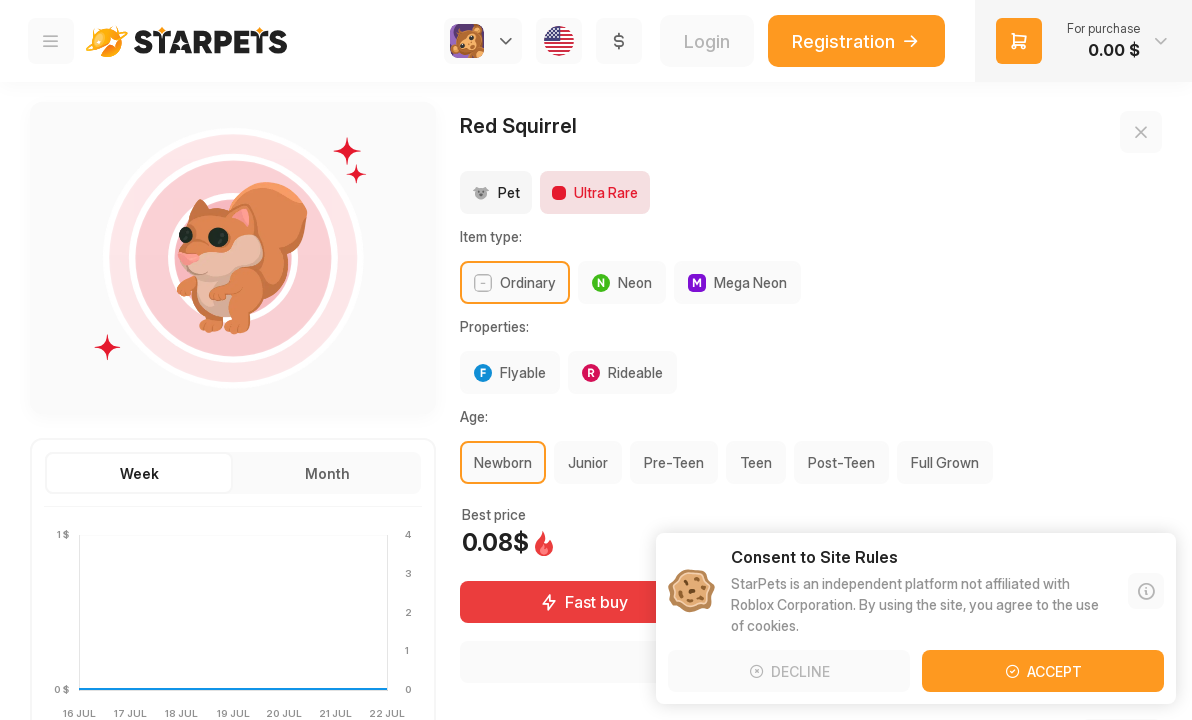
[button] (1083, 41)
